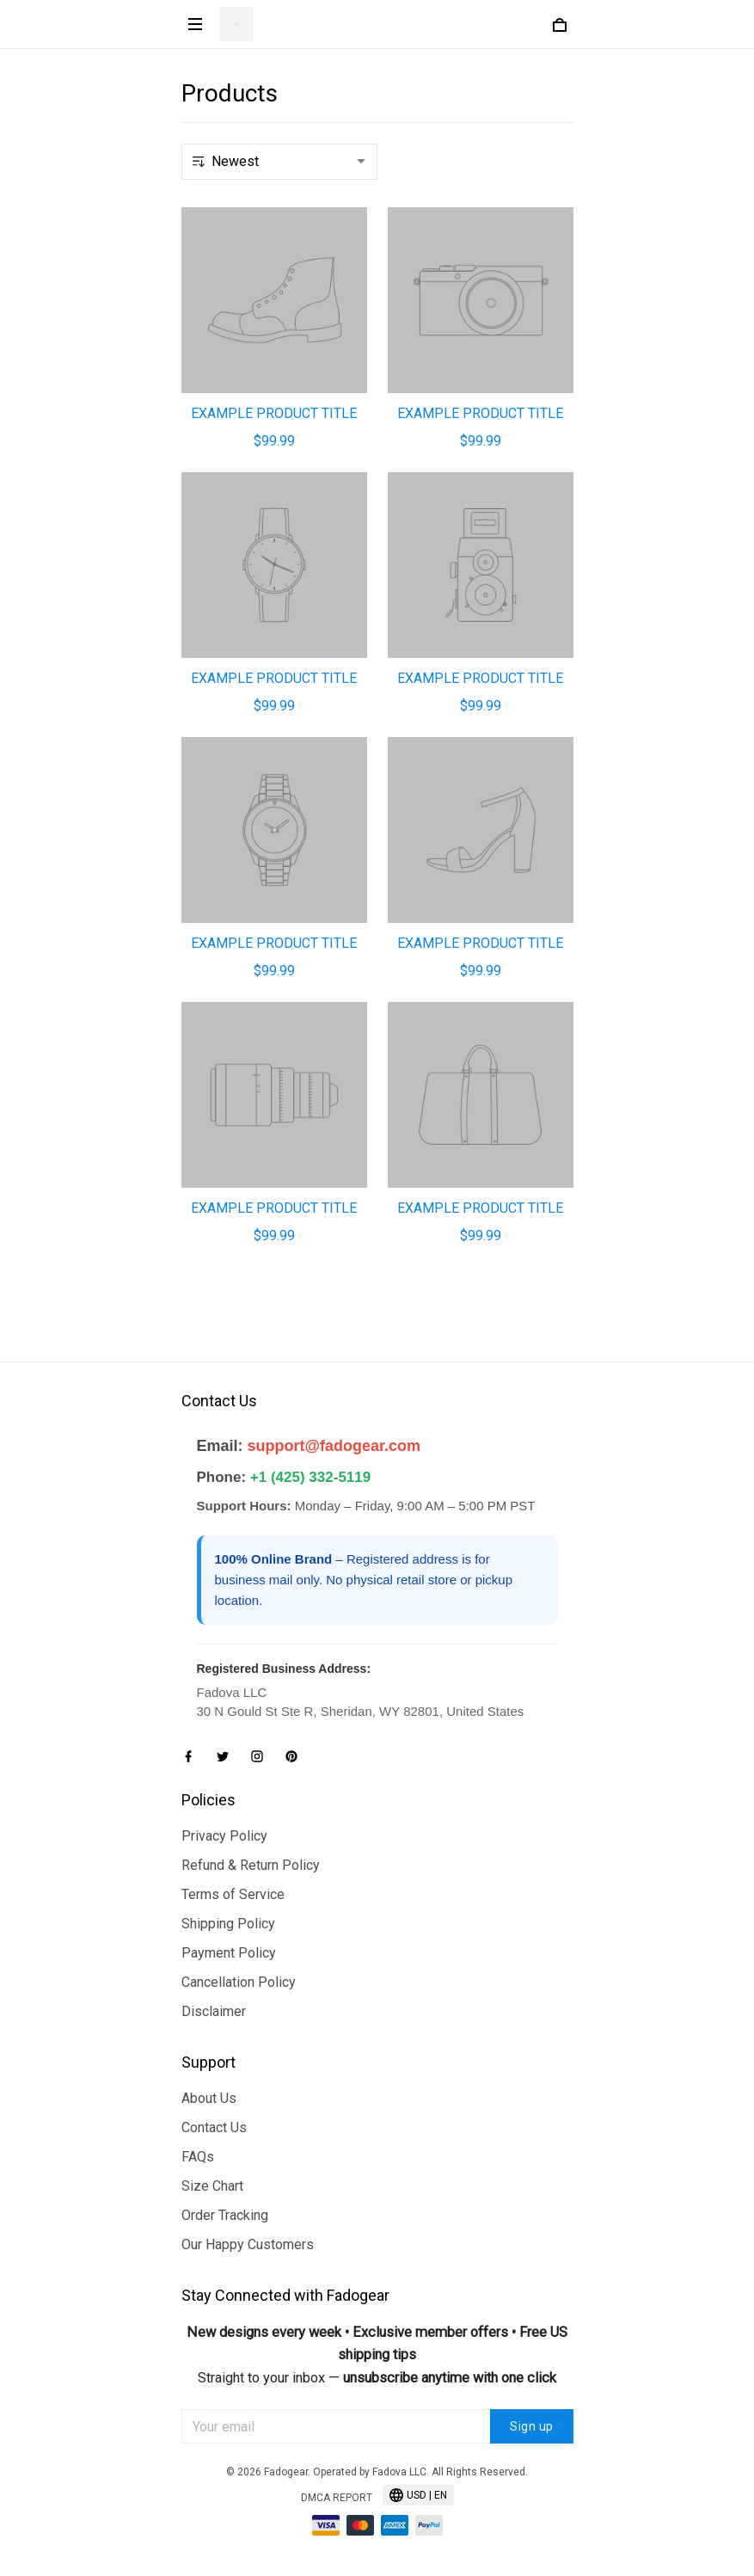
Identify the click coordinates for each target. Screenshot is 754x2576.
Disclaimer (213, 2011)
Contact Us (214, 2127)
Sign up (532, 2426)
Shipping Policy (228, 1923)
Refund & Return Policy (250, 1865)
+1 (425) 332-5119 (310, 1477)
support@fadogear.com (334, 1445)
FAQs (197, 2157)
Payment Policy (228, 1953)
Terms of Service (233, 1894)
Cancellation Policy (238, 1982)
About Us (208, 2098)
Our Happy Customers (247, 2244)
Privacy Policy (224, 1836)
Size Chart (212, 2186)
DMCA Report (336, 2498)
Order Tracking (224, 2215)
